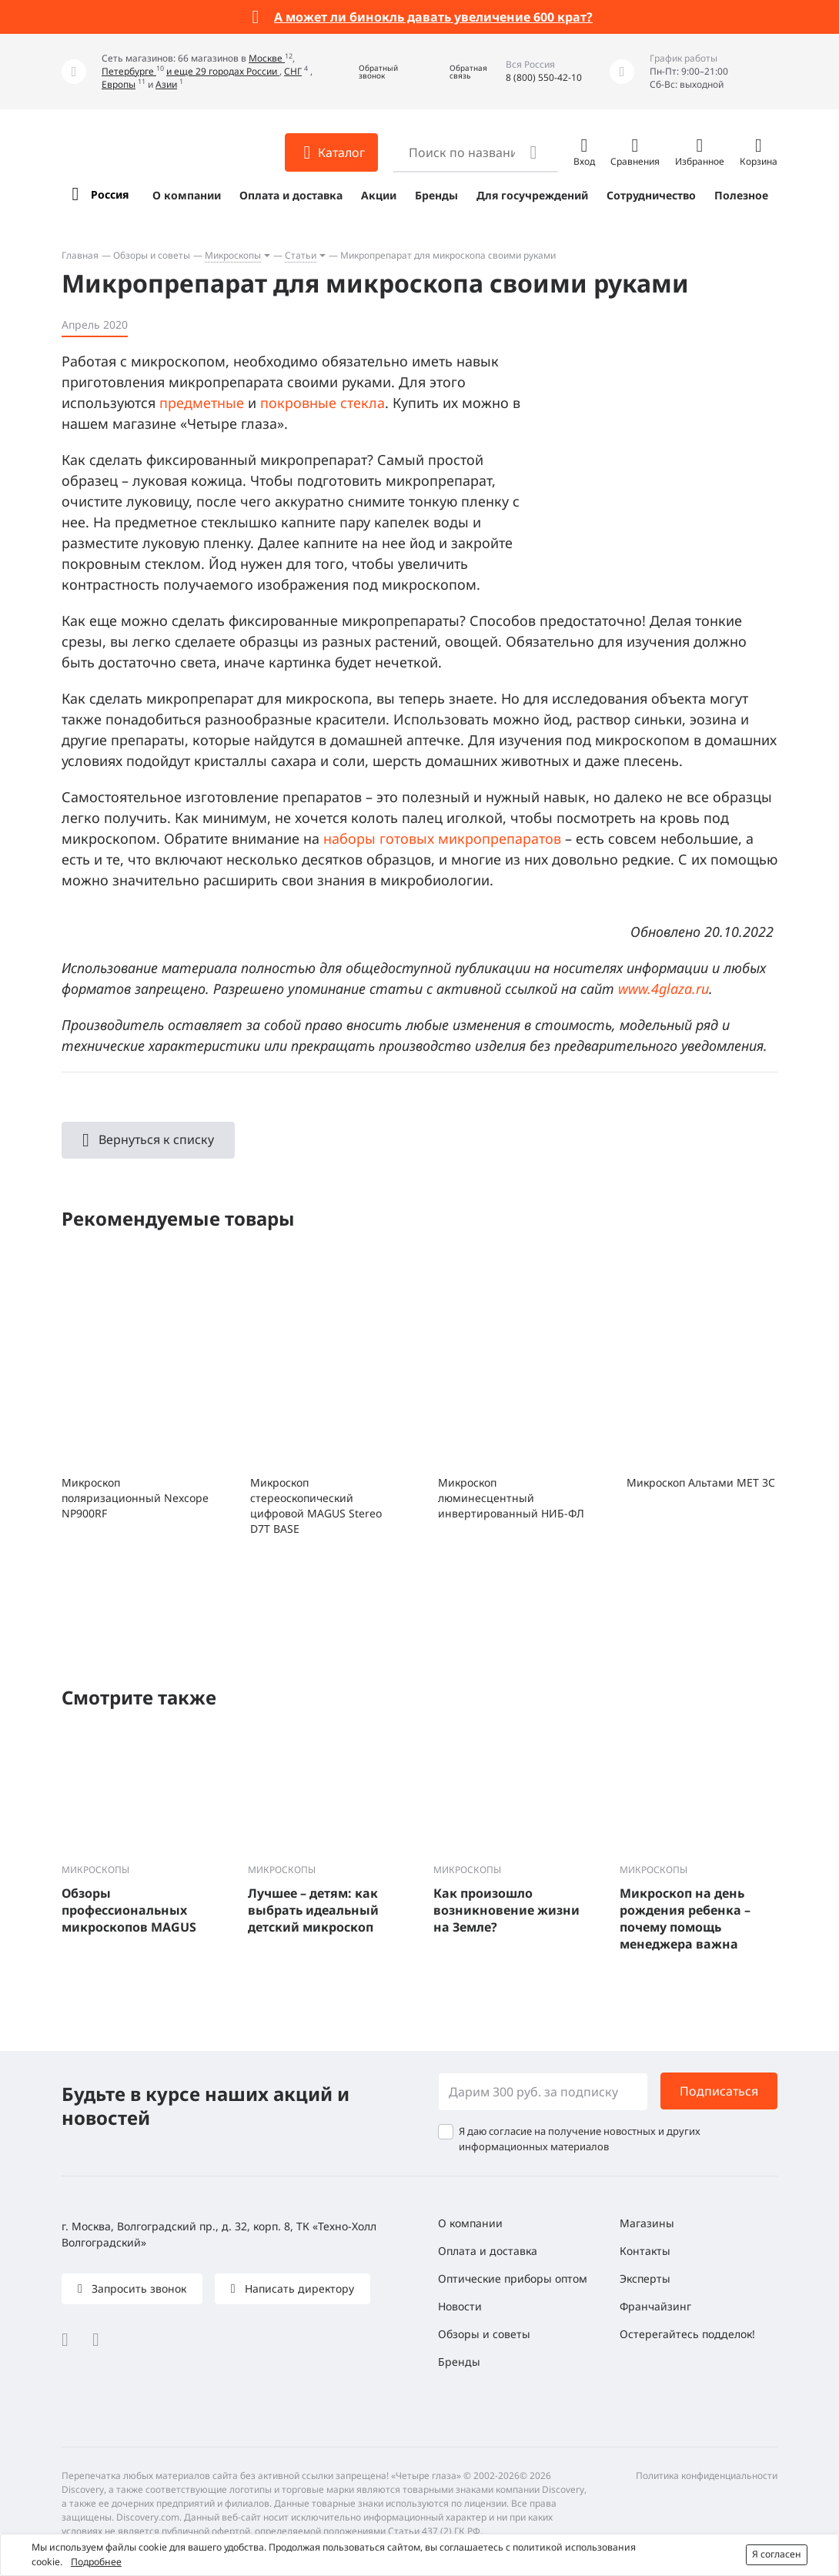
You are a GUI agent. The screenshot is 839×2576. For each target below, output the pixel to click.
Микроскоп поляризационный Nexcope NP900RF (135, 1498)
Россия (110, 194)
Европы (118, 84)
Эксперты (645, 2278)
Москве (267, 58)
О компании (186, 195)
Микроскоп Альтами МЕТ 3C (701, 1482)
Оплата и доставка (291, 195)
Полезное (741, 195)
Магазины (647, 2223)
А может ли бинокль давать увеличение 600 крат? (433, 16)
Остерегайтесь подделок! (687, 2334)
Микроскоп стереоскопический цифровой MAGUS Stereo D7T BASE (316, 1505)
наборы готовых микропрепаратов (442, 838)
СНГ (293, 71)
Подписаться (719, 2091)
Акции (378, 195)
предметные (201, 402)
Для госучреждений (532, 195)
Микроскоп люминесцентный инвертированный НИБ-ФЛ (511, 1498)
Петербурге (129, 71)
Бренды (436, 195)
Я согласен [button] (776, 2554)
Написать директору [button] (298, 2288)
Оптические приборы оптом (512, 2278)
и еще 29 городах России (222, 71)
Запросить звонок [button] (137, 2288)
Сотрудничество (651, 195)
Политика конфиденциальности (706, 2475)
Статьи (300, 255)
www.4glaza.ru (663, 988)
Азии (166, 84)
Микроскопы (233, 255)
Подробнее (96, 2561)
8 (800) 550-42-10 (544, 77)
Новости (460, 2306)
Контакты (645, 2250)
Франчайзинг (655, 2306)
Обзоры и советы (151, 255)
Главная (80, 255)
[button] (367, 72)
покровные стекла (322, 402)
